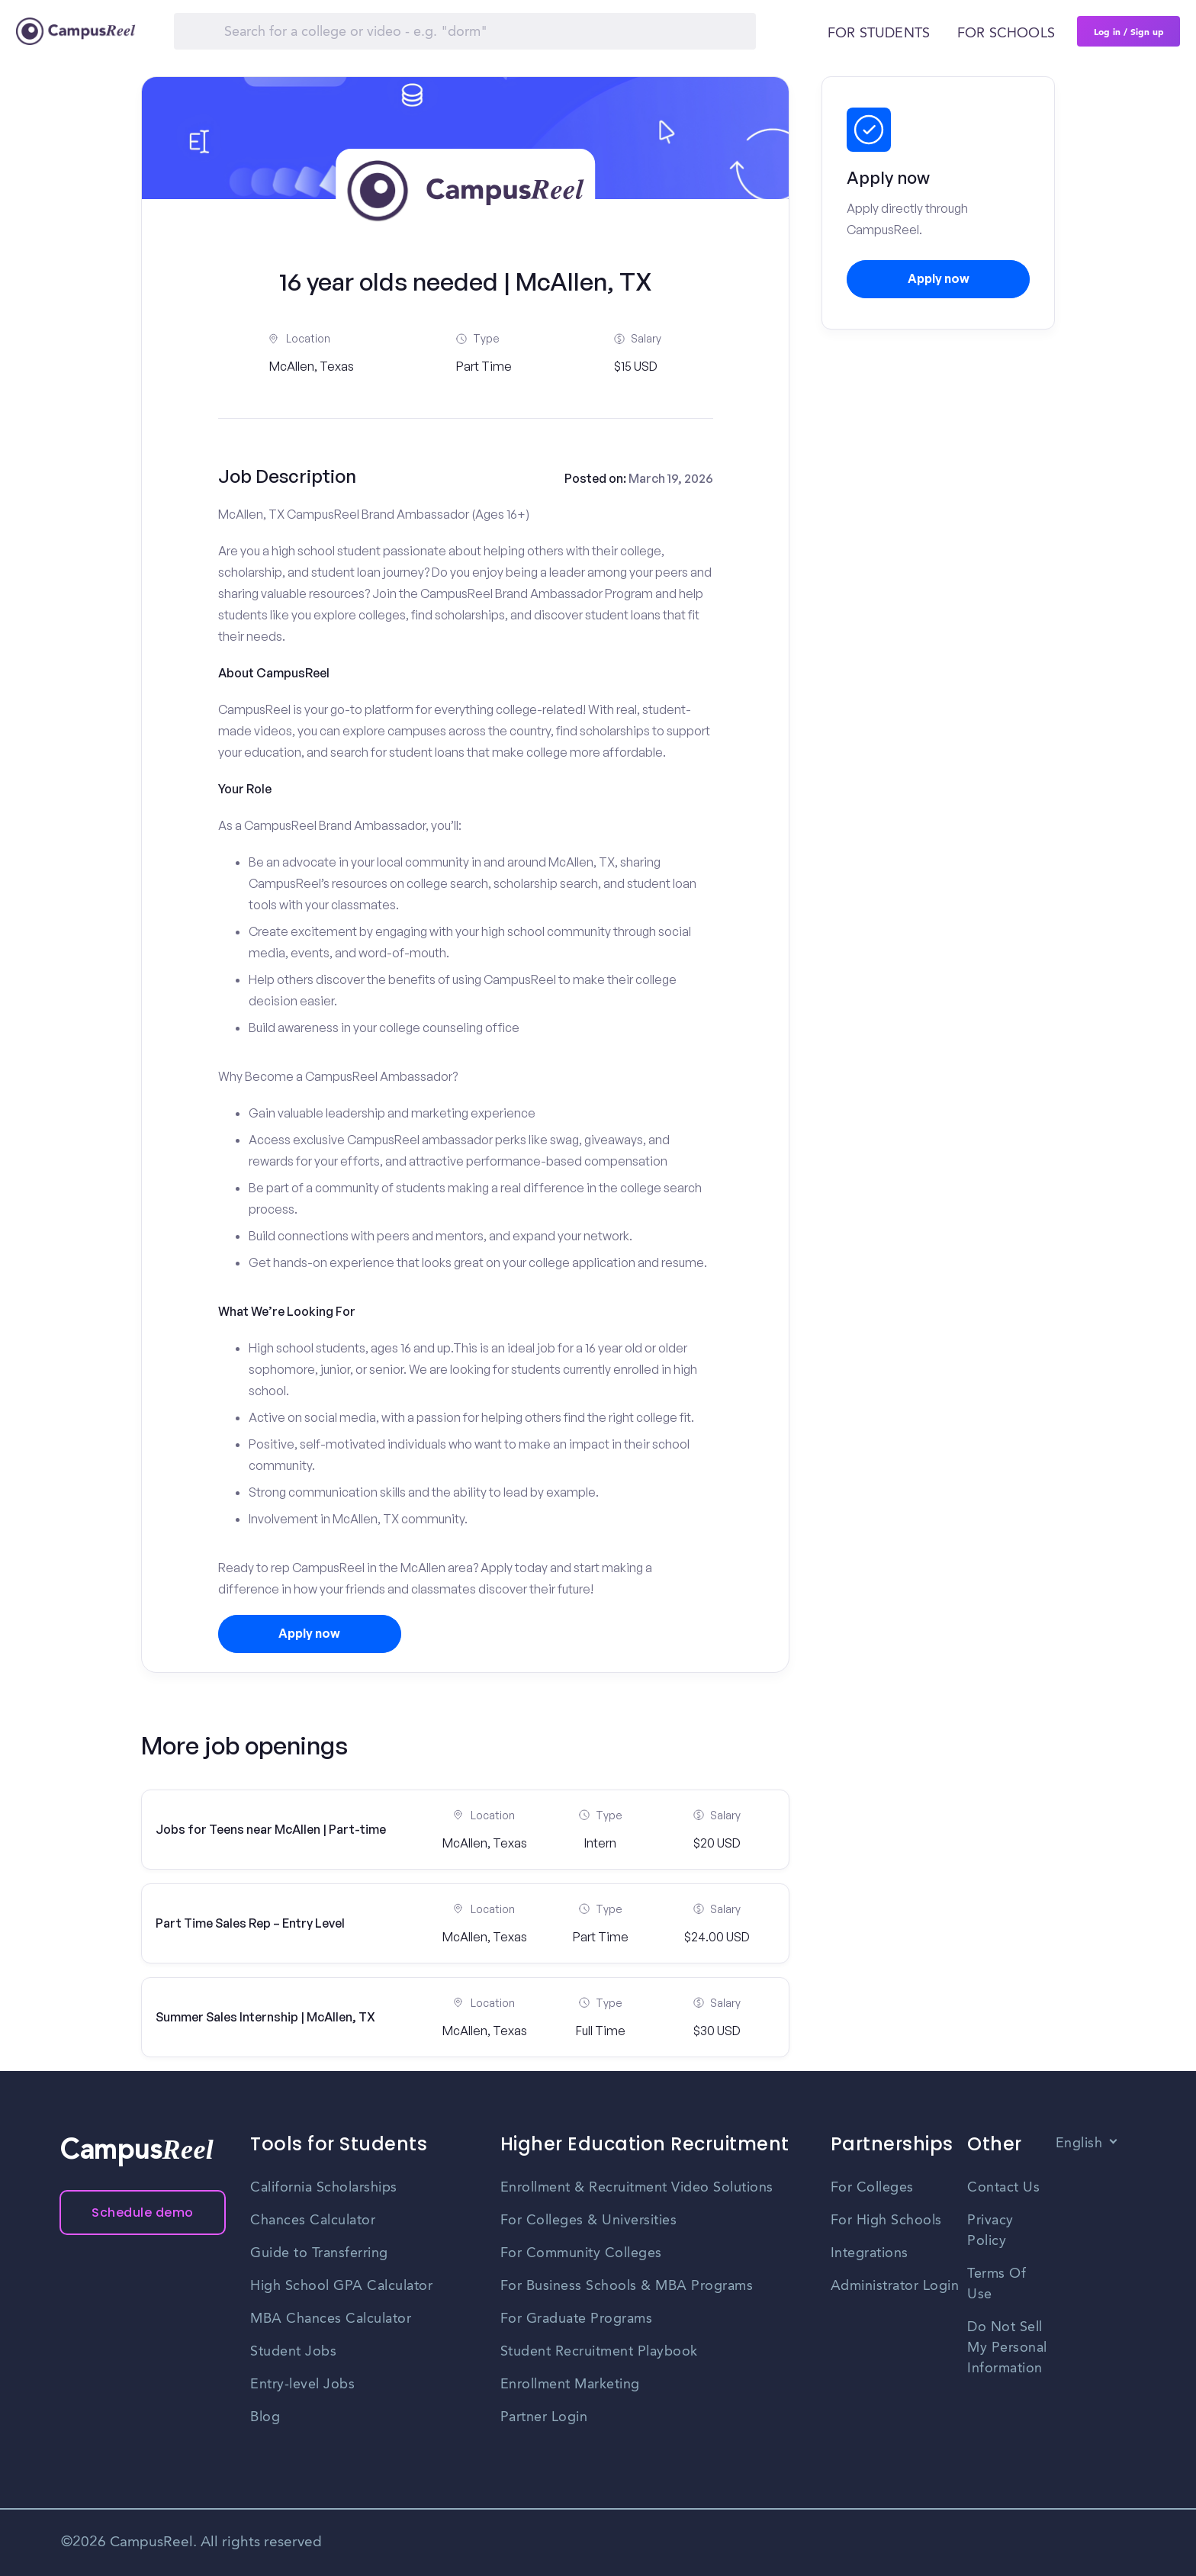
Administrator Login (895, 2286)
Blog (265, 2417)
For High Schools (886, 2220)
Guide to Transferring (319, 2253)
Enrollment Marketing (570, 2384)
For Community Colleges (581, 2253)
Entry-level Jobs (302, 2384)
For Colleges (872, 2188)
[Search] (465, 31)
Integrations (869, 2253)
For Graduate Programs (576, 2319)
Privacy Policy (990, 2231)
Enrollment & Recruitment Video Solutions (636, 2188)
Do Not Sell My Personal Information (1007, 2347)
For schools (1006, 33)
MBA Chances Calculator (330, 2319)
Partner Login (544, 2417)
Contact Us (1003, 2188)
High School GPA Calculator (341, 2286)
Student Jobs (293, 2352)
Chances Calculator (312, 2220)
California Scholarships (323, 2188)
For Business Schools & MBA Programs (627, 2286)
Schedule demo (143, 2212)
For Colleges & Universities (588, 2220)
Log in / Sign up (1129, 31)
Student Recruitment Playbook (599, 2352)
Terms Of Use (996, 2284)
